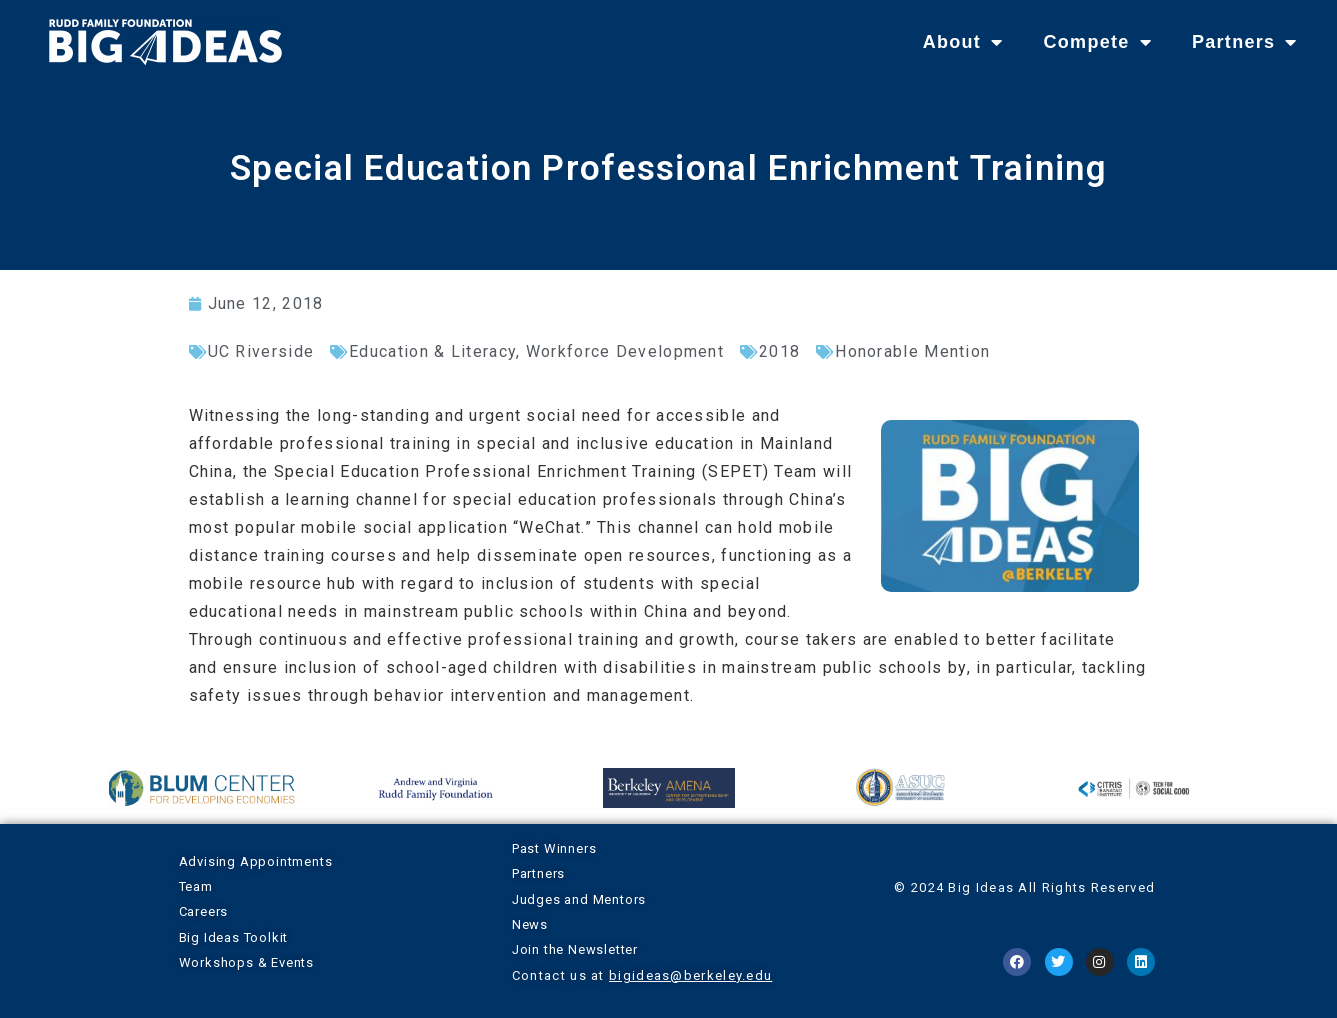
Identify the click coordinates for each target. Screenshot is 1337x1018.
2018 (779, 351)
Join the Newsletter (575, 949)
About (963, 42)
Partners (1245, 42)
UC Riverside (261, 351)
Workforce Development (625, 351)
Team (196, 886)
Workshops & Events (246, 962)
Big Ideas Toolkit (234, 937)
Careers (204, 911)
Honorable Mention (912, 351)
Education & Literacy (432, 351)
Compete (1097, 42)
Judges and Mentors (579, 899)
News (530, 924)
